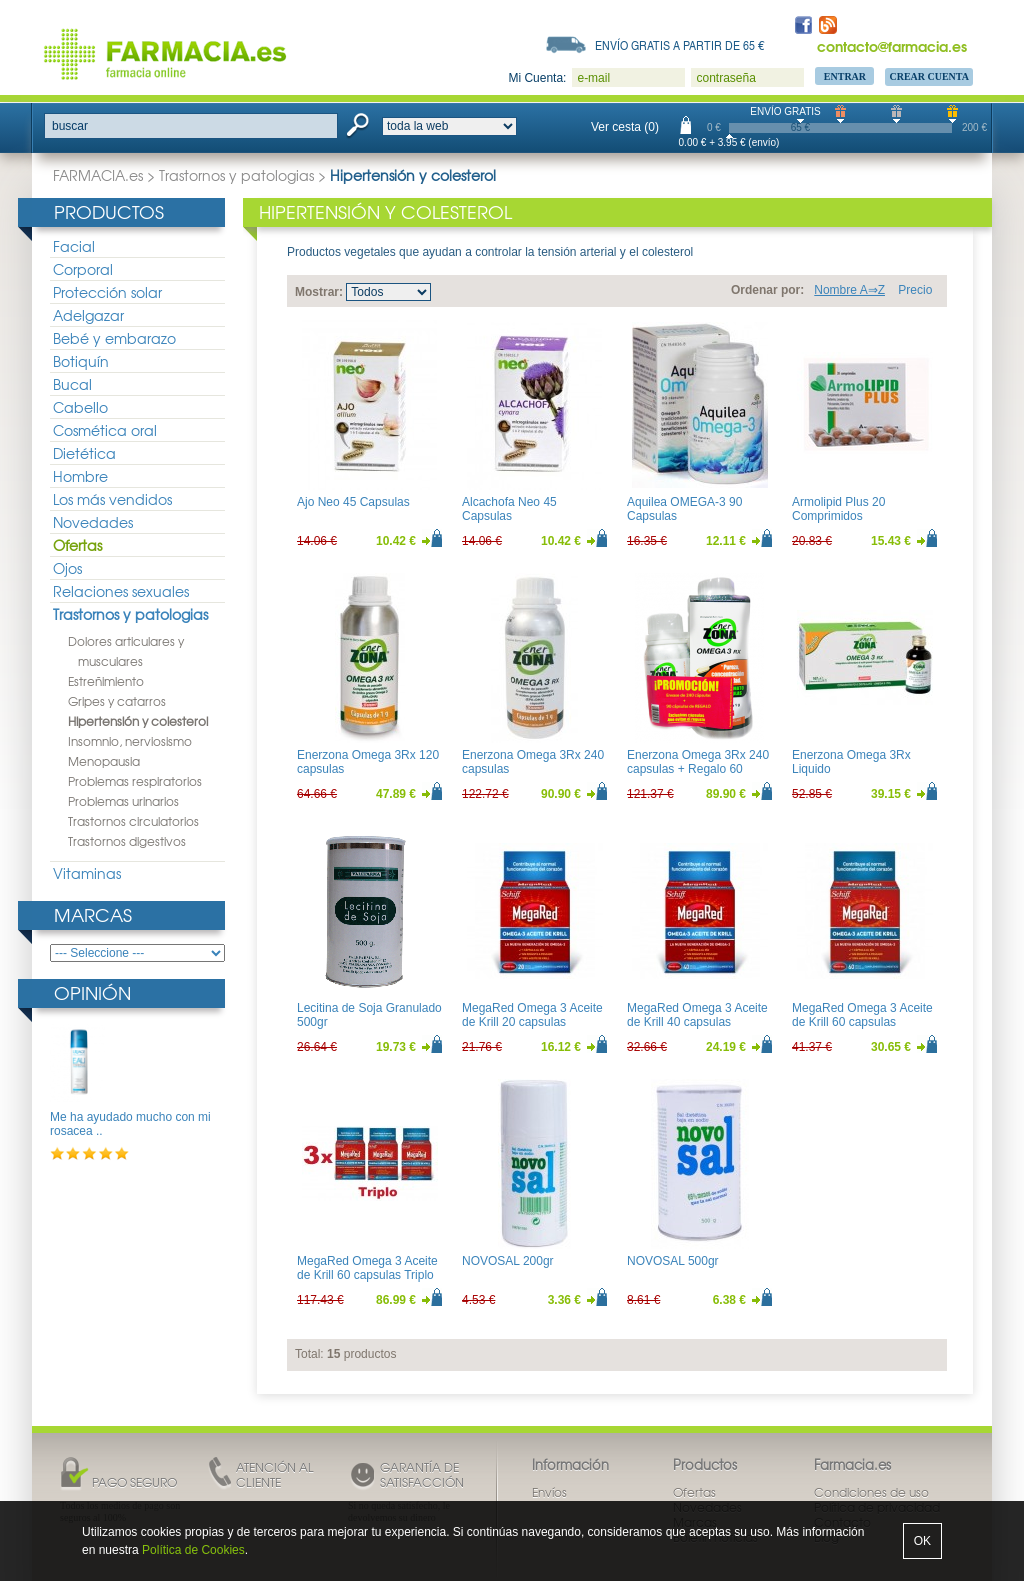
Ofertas (77, 545)
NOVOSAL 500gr (673, 1261)
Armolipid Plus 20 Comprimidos (838, 509)
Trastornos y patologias (236, 175)
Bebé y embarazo (114, 338)
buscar (70, 126)
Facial (74, 246)
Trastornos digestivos (127, 841)
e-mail (593, 78)
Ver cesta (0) (625, 127)
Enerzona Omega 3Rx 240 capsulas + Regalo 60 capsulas (698, 769)
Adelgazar (88, 315)
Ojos (67, 568)
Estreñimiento (106, 681)
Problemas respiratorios (135, 781)
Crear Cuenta (929, 76)
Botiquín (81, 361)
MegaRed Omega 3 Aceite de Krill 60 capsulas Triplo (367, 1268)
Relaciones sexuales (121, 591)
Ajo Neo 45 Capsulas (353, 502)
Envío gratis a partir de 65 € (680, 45)
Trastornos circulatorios (133, 821)
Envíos (549, 1492)
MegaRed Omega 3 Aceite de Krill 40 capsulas (697, 1015)
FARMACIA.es (98, 175)
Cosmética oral (105, 430)
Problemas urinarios (123, 801)
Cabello (80, 407)
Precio (915, 290)
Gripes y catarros (117, 701)
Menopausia (104, 761)
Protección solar (107, 292)
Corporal (83, 269)
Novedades (93, 522)
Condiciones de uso (871, 1492)
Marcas (93, 914)
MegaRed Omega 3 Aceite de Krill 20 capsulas (532, 1015)
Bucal (72, 384)
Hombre (80, 476)
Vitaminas (87, 873)
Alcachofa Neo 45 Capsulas (509, 509)
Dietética (84, 453)
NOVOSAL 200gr (508, 1261)
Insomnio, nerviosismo (130, 741)
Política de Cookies (193, 1550)
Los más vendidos (112, 499)
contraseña (725, 78)
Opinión (92, 992)
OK (922, 1541)
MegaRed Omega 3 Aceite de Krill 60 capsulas (862, 1015)
